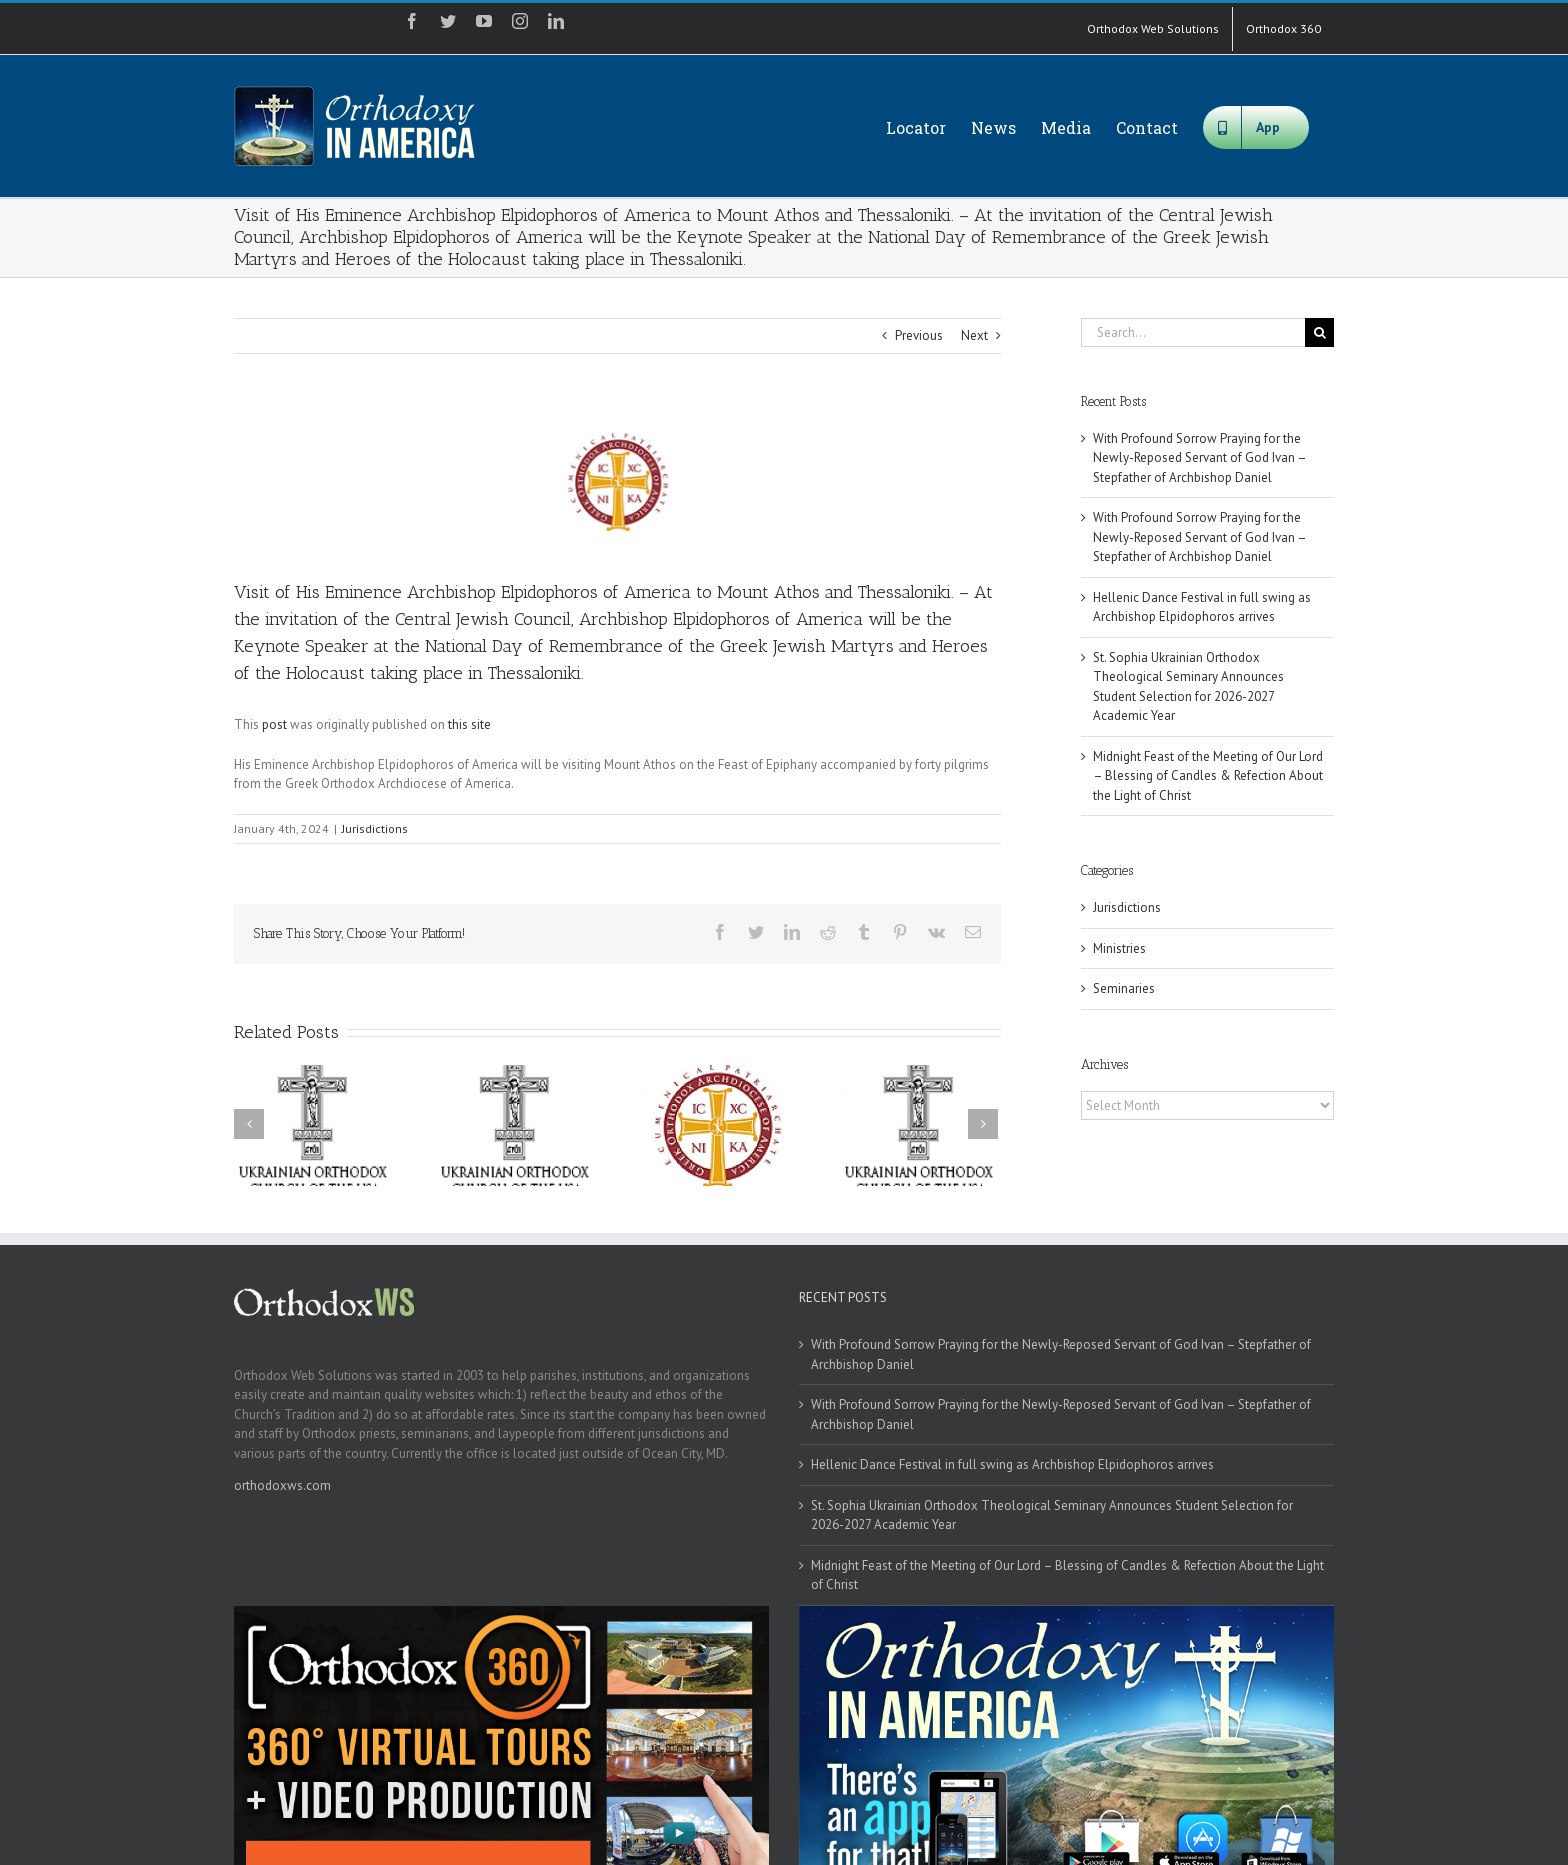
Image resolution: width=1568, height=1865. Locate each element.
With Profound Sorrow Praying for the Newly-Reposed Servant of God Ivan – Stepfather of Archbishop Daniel (1199, 458)
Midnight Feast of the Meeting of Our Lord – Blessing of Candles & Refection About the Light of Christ (1208, 776)
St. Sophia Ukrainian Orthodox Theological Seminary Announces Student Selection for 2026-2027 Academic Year (1052, 1515)
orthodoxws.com (282, 1485)
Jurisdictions (375, 828)
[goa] (617, 481)
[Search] (1319, 332)
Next (974, 335)
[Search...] (1193, 332)
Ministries (1119, 948)
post (274, 724)
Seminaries (1124, 988)
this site (469, 724)
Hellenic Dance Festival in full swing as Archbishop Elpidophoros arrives (1012, 1464)
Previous (919, 335)
